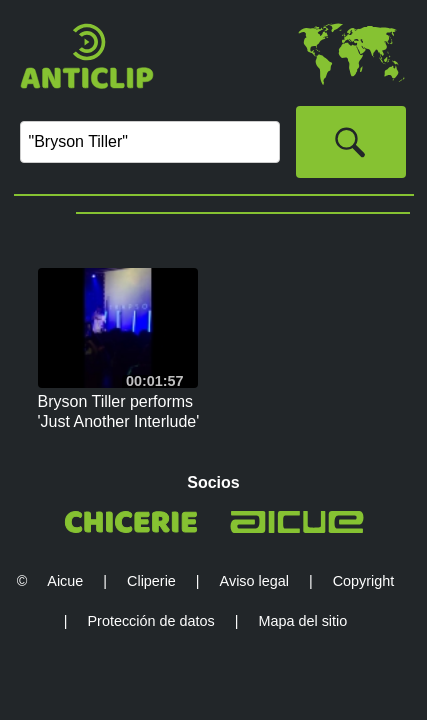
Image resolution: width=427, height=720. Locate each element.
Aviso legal (254, 581)
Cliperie (151, 581)
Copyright (364, 581)
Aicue (65, 581)
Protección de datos (151, 621)
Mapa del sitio (302, 621)
